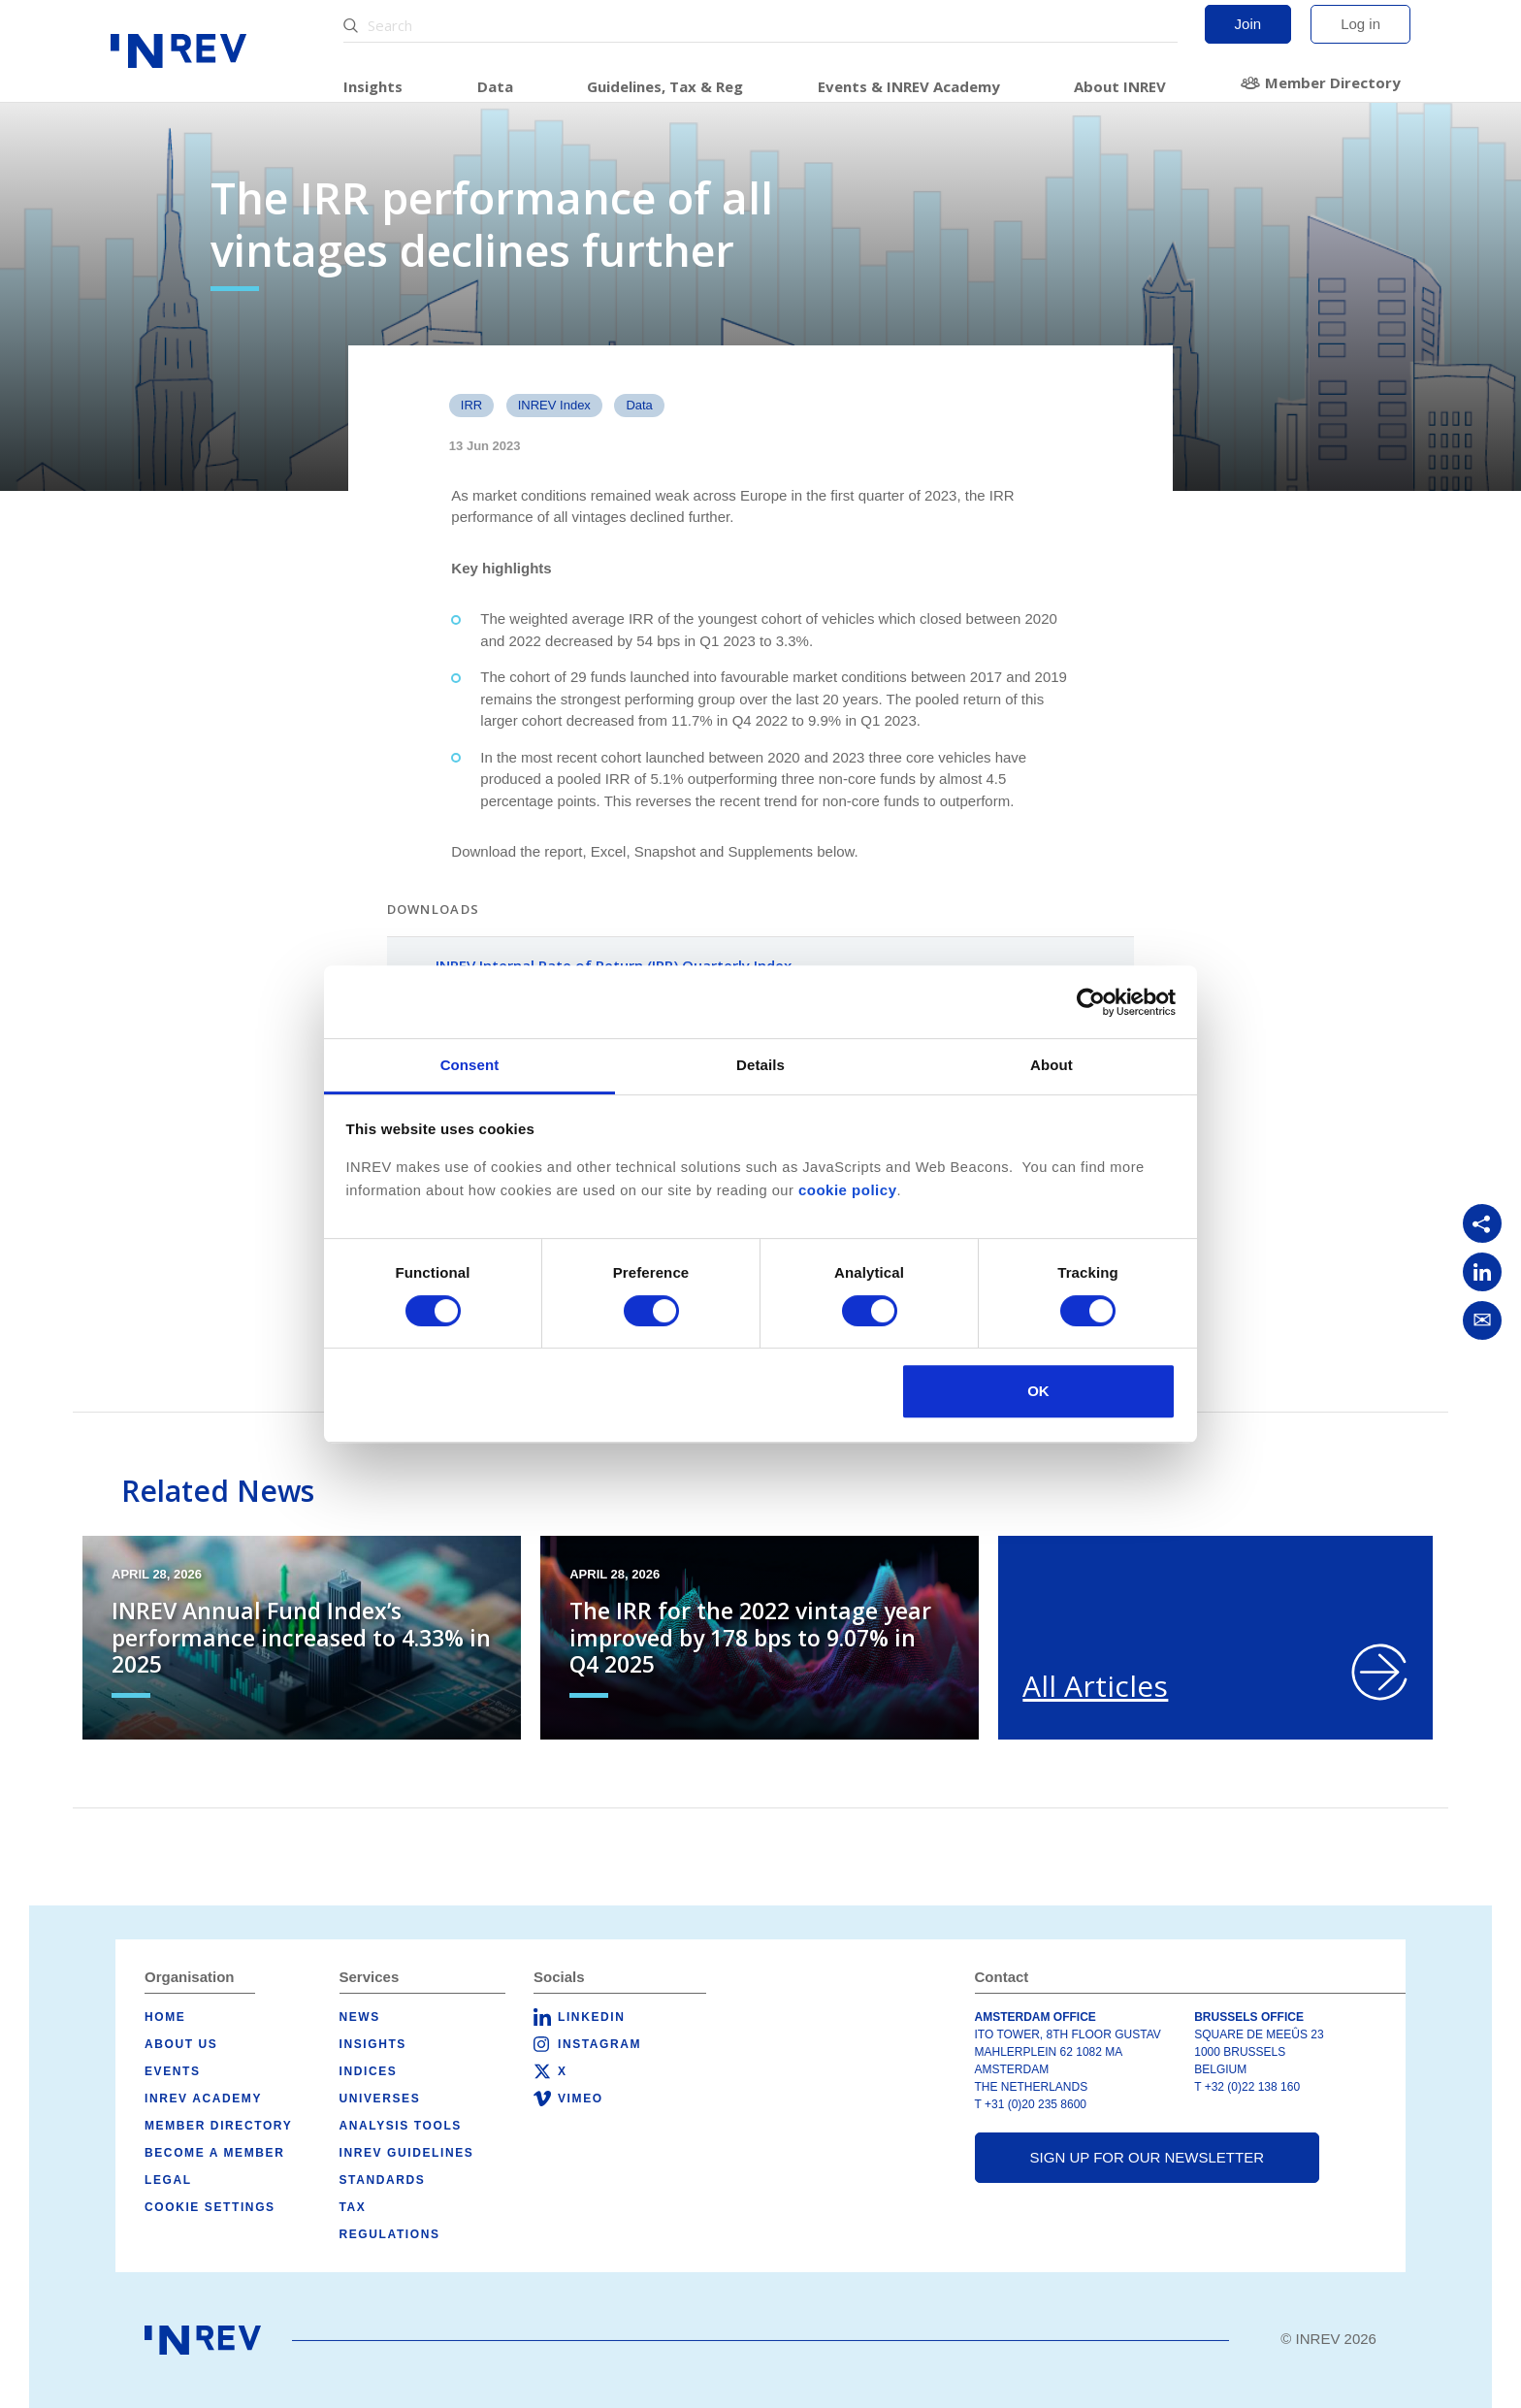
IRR (471, 405)
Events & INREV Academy (909, 86)
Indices (369, 2071)
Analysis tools (401, 2125)
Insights (373, 86)
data (639, 405)
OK (1038, 1391)
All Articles (1095, 1686)
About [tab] (1051, 1065)
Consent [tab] (470, 1065)
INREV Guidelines (407, 2153)
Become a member (214, 2153)
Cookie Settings (210, 2207)
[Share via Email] (1482, 1320)
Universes (380, 2098)
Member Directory (1333, 82)
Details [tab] (760, 1065)
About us (181, 2044)
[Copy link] (1482, 1223)
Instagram (599, 2044)
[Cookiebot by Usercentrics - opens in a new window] (1091, 1002)
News (360, 2017)
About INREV (1120, 86)
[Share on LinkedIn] (1482, 1272)
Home (165, 2017)
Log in (1360, 24)
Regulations (390, 2234)
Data (495, 86)
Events (173, 2071)
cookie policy (847, 1190)
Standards (383, 2180)
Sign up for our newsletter (1147, 2157)
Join (1248, 24)
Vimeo (580, 2098)
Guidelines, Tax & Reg (665, 86)
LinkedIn (591, 2017)
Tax (353, 2207)
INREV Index (554, 405)
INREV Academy (203, 2098)
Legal (168, 2180)
